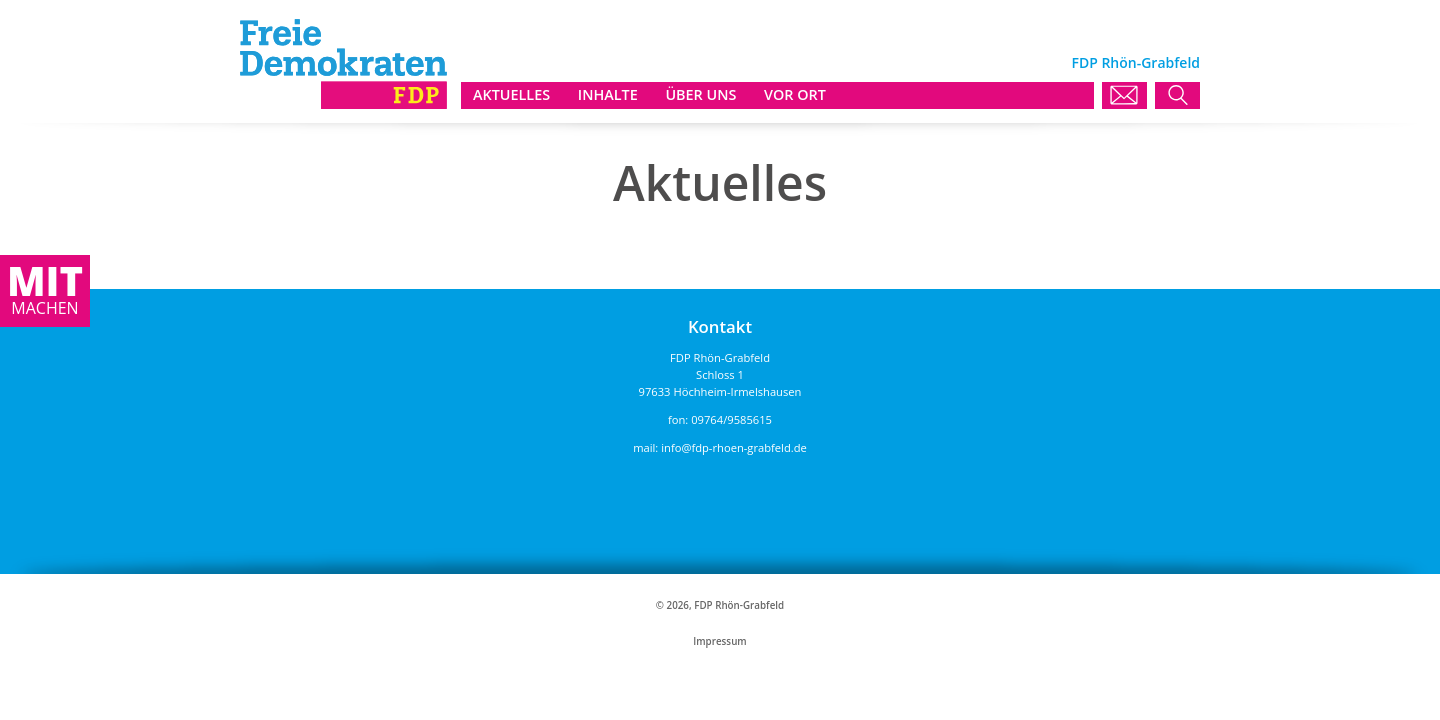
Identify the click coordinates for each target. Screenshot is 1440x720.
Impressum (719, 641)
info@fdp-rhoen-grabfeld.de (734, 447)
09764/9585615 (731, 419)
